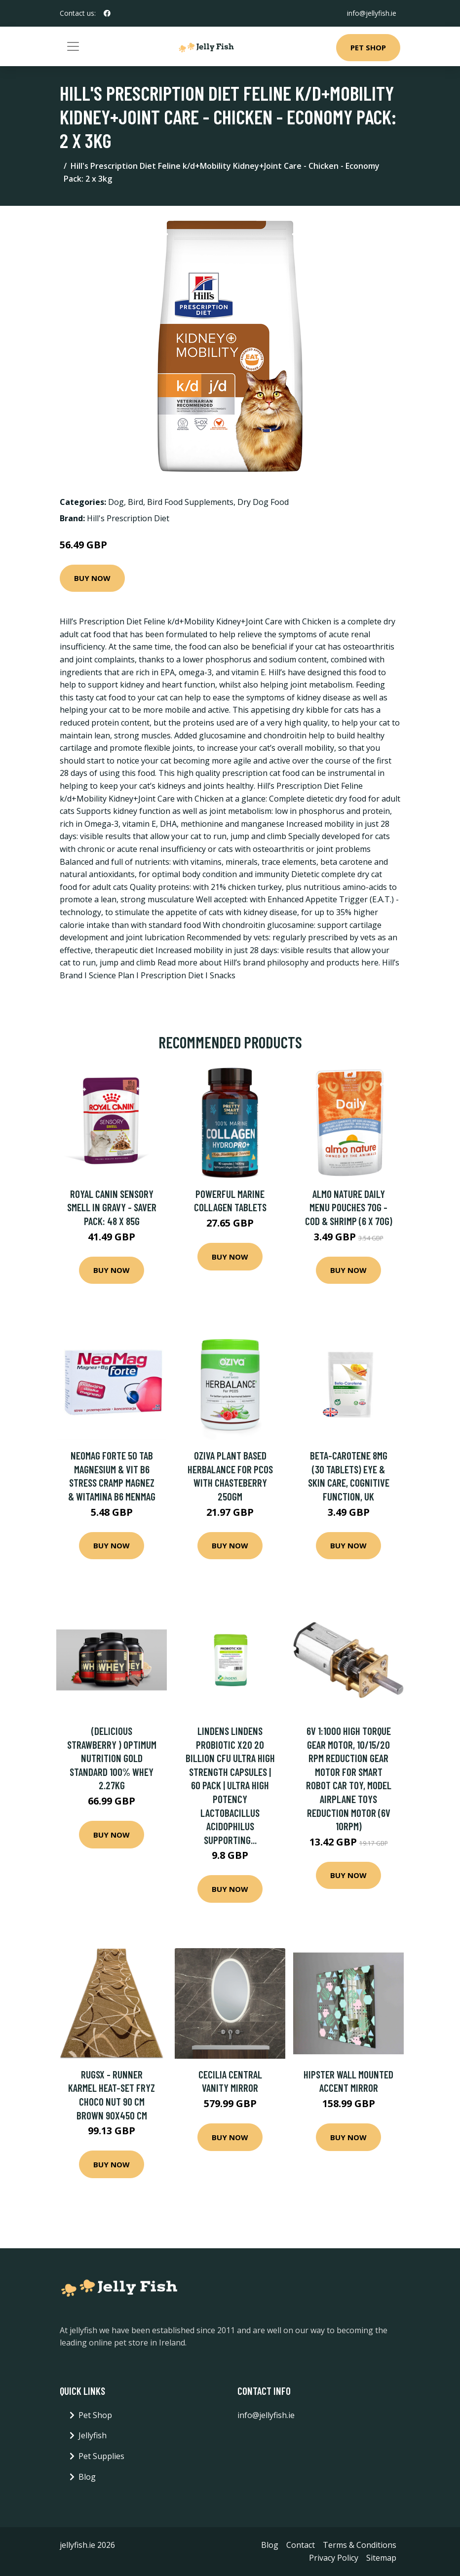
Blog (87, 2476)
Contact (300, 2544)
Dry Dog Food (263, 502)
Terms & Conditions (359, 2544)
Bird (135, 502)
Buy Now (92, 578)
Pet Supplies (101, 2456)
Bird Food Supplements (190, 502)
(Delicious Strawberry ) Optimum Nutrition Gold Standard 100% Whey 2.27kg (111, 1758)
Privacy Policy (333, 2557)
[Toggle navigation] (73, 46)
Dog (116, 502)
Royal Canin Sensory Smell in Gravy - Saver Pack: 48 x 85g (111, 1207)
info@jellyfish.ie (371, 13)
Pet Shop (368, 47)
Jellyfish (92, 2435)
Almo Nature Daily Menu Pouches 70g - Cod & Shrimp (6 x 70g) (348, 1207)
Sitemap (381, 2557)
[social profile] (107, 13)
